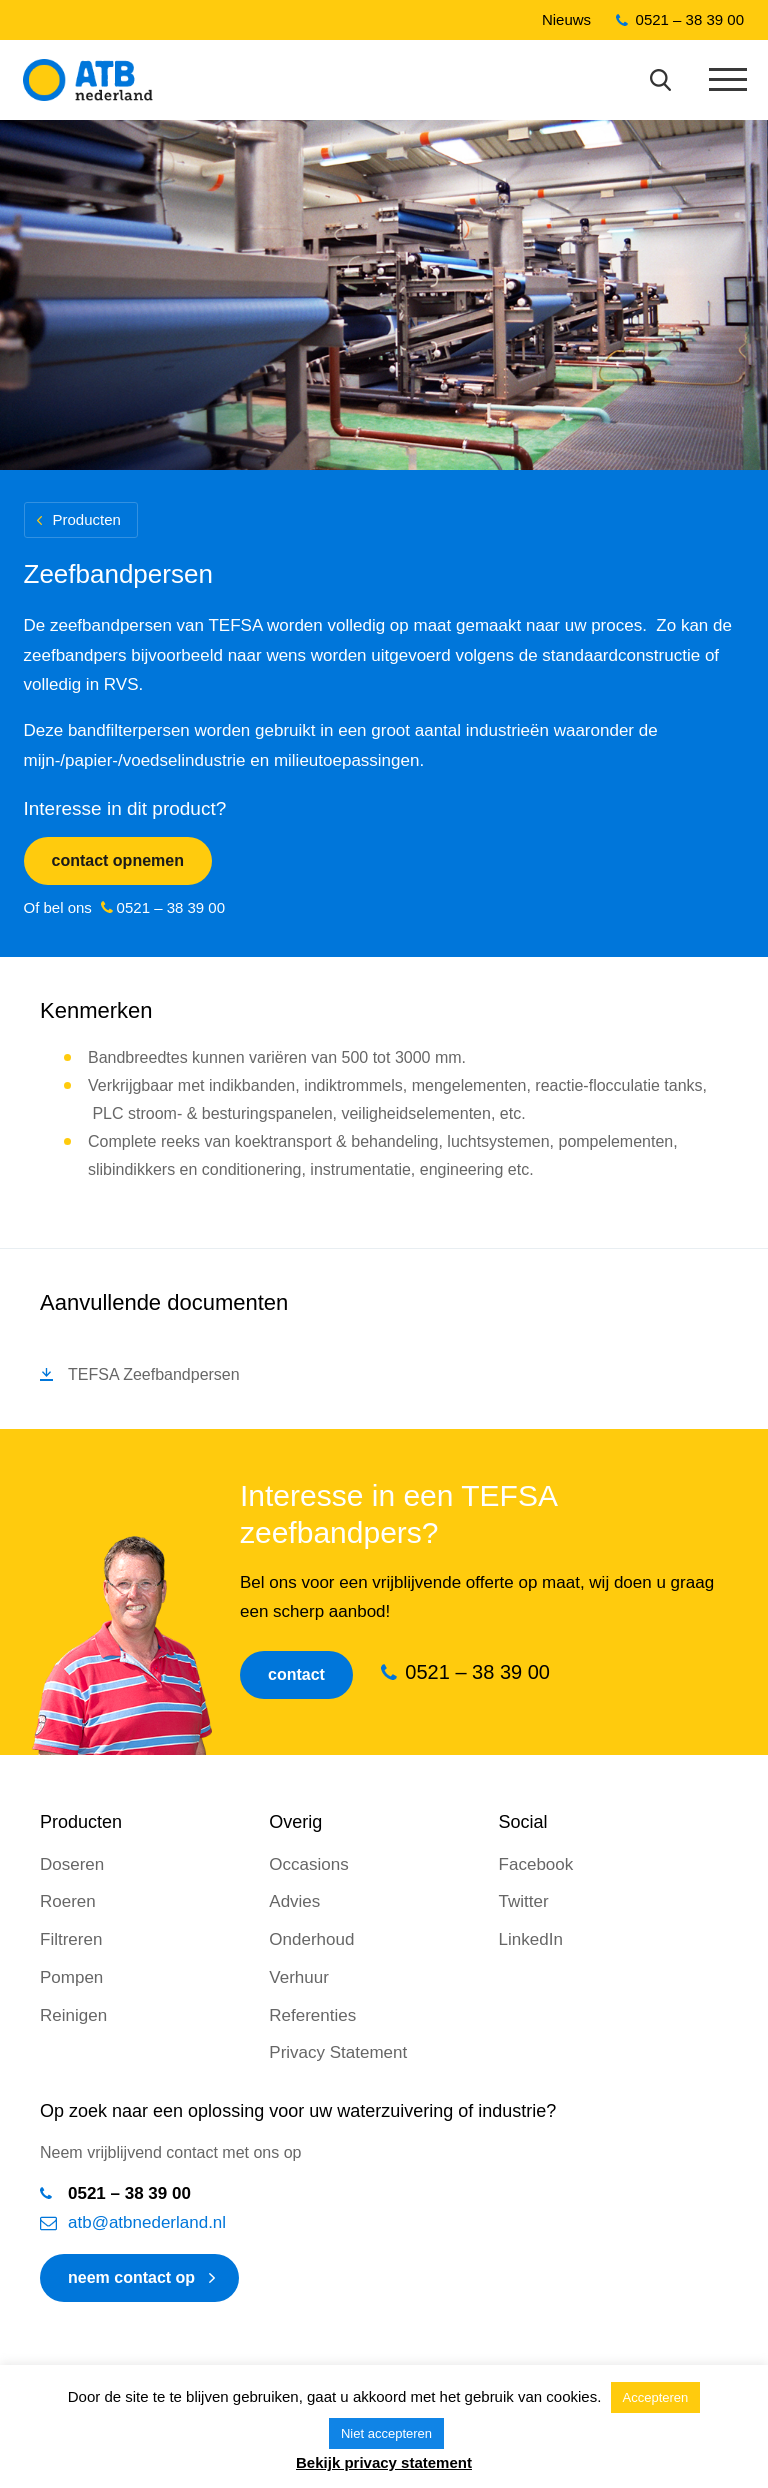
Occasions (308, 1864)
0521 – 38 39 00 (690, 19)
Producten (87, 519)
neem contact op (131, 2277)
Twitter (524, 1901)
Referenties (312, 2015)
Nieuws (566, 19)
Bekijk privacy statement (384, 2462)
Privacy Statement (338, 2052)
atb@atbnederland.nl (147, 2222)
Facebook (536, 1864)
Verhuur (299, 1977)
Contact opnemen (118, 860)
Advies (294, 1901)
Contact (296, 1674)
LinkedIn (531, 1939)
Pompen (71, 1977)
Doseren (72, 1864)
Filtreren (71, 1939)
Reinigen (73, 2015)
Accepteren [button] (656, 2397)
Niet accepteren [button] (386, 2433)
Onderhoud (311, 1939)
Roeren (68, 1901)
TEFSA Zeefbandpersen (154, 1374)
